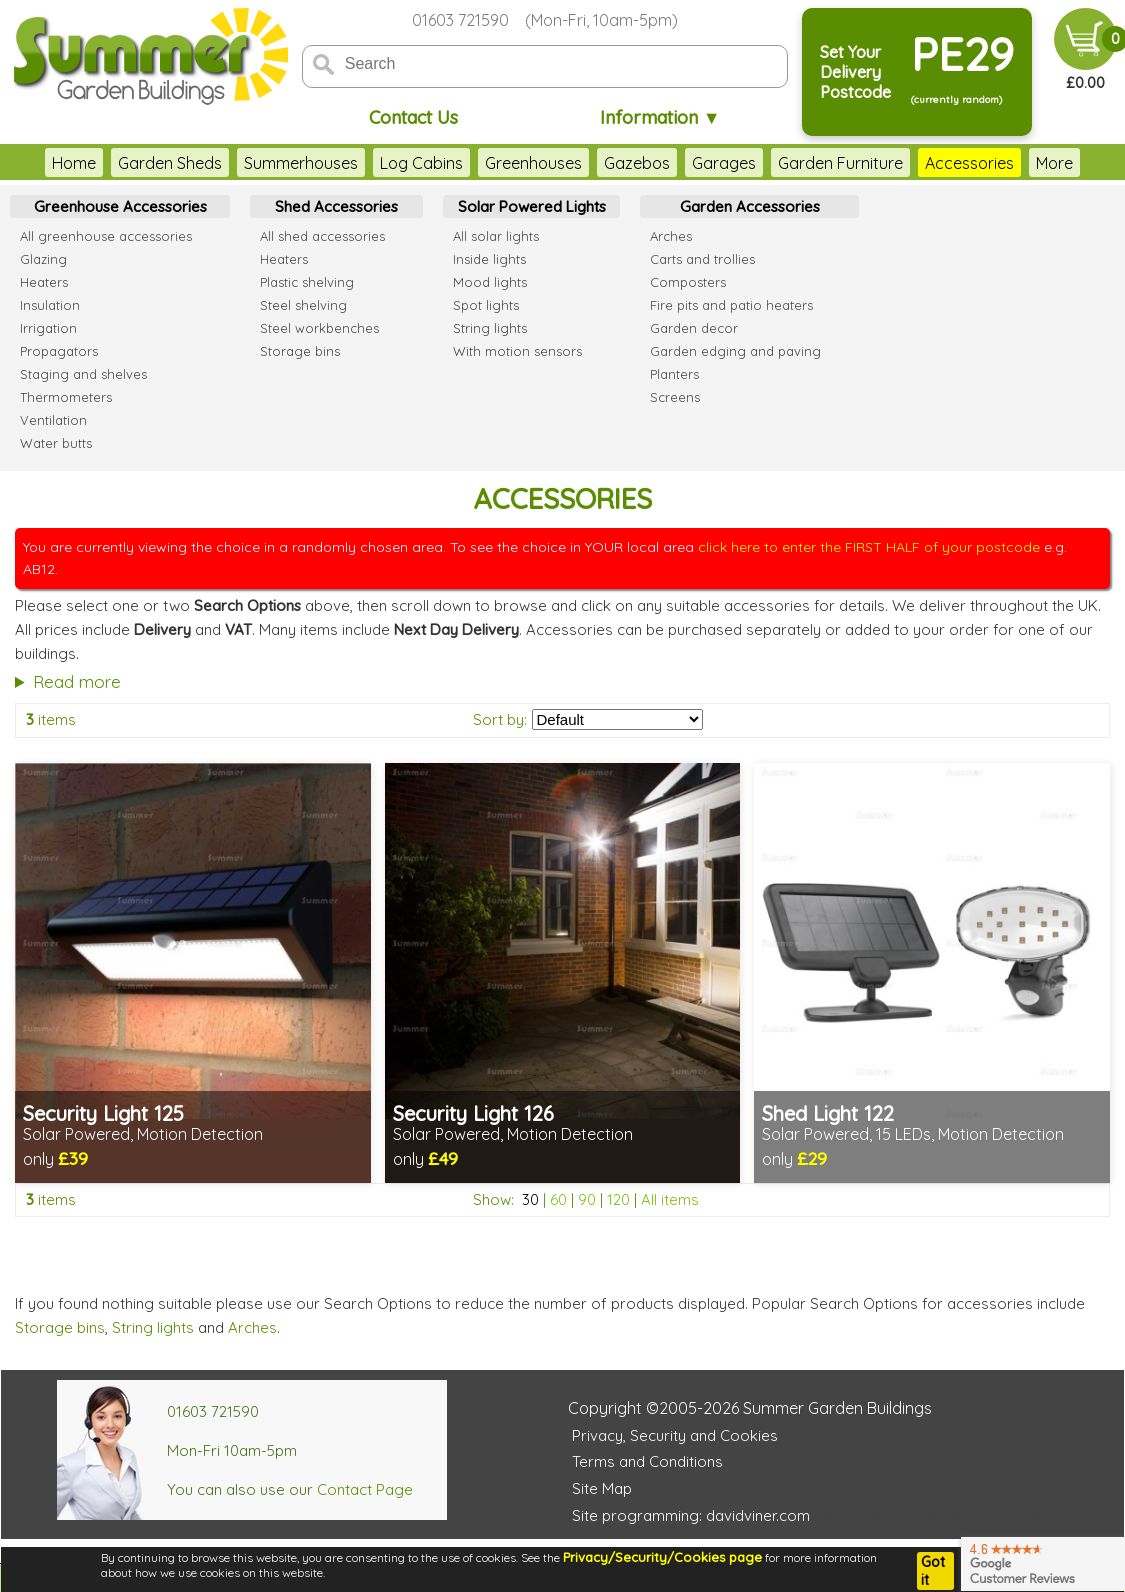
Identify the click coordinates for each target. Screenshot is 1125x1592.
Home (74, 163)
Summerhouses (301, 163)
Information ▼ (660, 117)
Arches (252, 1327)
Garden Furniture (840, 163)
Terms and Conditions (647, 1461)
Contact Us (413, 117)
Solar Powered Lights (532, 206)
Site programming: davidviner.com (691, 1515)
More (1054, 163)
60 (558, 1199)
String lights (153, 1327)
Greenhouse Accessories (120, 206)
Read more (77, 681)
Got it (933, 1571)
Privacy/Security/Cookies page (662, 1557)
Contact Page (365, 1489)
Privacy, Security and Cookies (675, 1435)
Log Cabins (421, 163)
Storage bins (60, 1327)
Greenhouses (533, 163)
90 (587, 1199)
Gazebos (637, 163)
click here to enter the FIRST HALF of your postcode (869, 547)
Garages (724, 163)
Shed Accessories (336, 206)
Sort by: (500, 719)
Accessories (969, 163)
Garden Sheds (170, 163)
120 (618, 1199)
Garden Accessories (750, 206)
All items (670, 1199)
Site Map (602, 1488)
